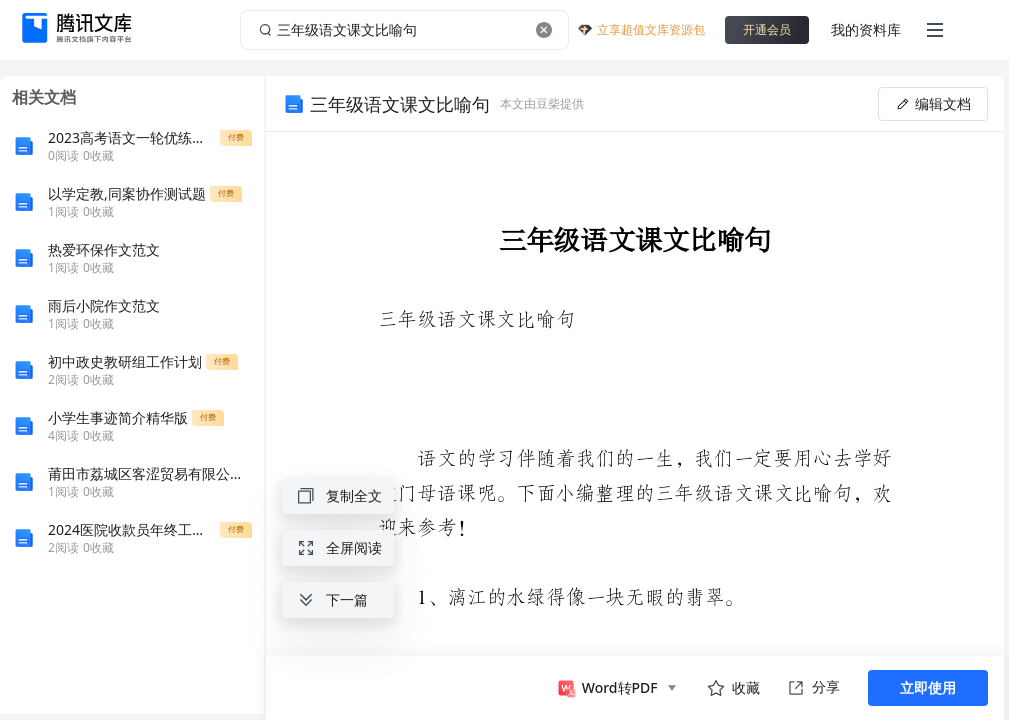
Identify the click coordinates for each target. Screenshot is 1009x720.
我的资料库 (866, 29)
